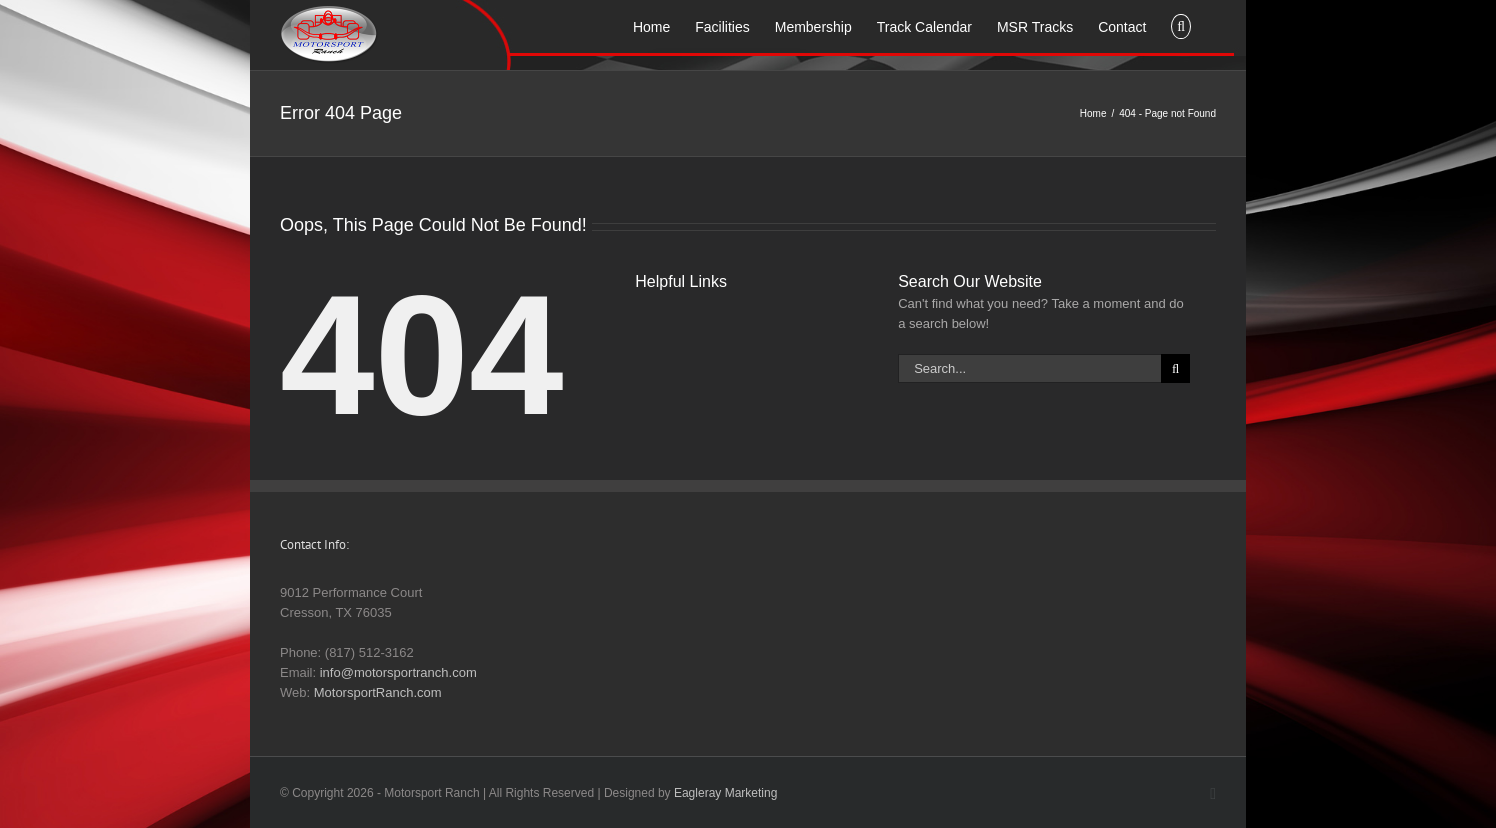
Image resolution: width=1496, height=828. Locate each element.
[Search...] (1029, 368)
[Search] (1175, 368)
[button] (1181, 25)
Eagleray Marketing (725, 793)
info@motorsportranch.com (398, 672)
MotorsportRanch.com (378, 692)
